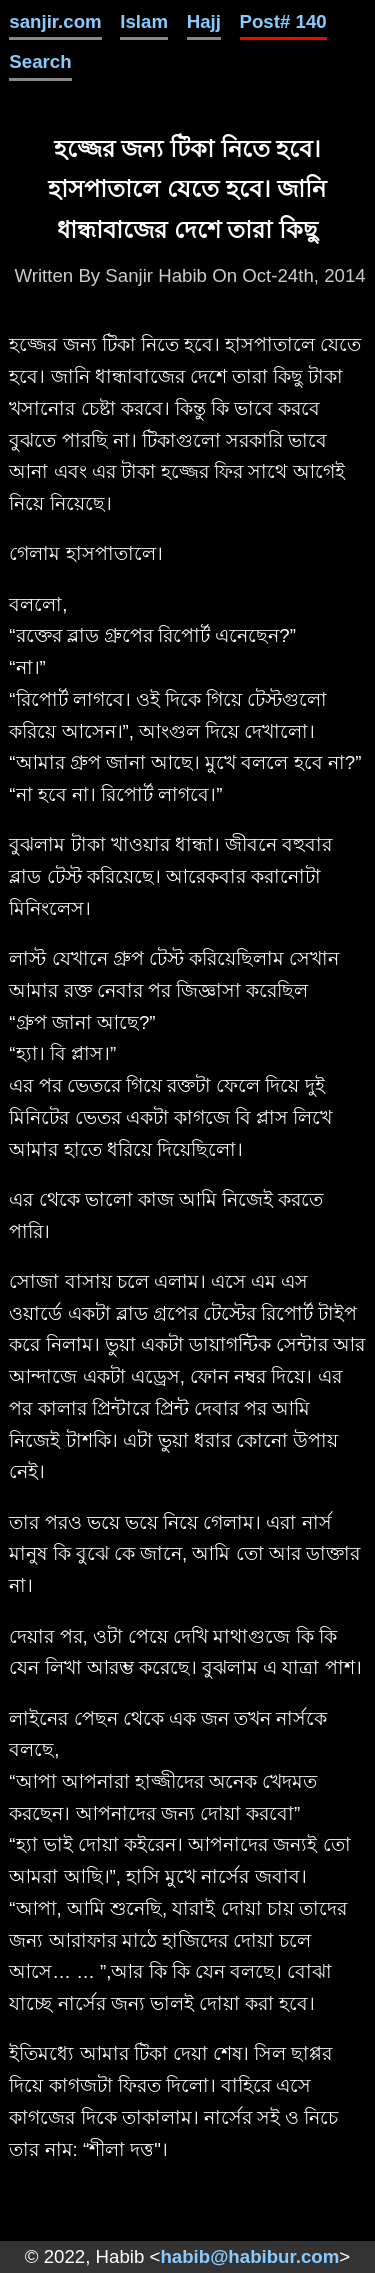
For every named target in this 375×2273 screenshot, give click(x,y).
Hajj (204, 21)
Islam (144, 21)
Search (40, 61)
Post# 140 (283, 21)
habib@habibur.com (249, 2256)
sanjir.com (55, 21)
